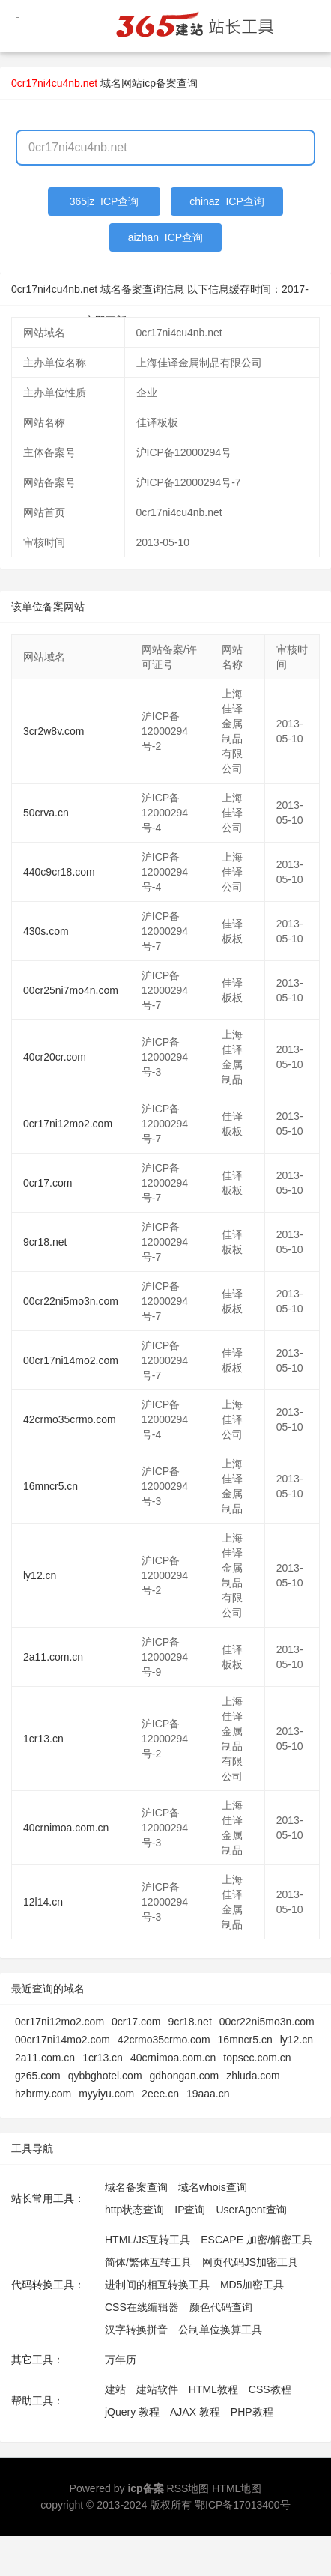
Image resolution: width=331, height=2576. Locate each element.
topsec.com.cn (257, 2058)
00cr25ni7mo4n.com (70, 990)
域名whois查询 (212, 2187)
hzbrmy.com (43, 2094)
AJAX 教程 (195, 2412)
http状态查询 (134, 2210)
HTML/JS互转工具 (147, 2240)
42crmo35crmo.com (69, 1419)
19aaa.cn (208, 2094)
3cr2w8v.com (53, 731)
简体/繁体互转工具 (148, 2262)
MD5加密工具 (252, 2285)
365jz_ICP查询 (104, 201)
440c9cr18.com (59, 872)
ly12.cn (39, 1575)
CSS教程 (270, 2389)
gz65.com (38, 2076)
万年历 (120, 2360)
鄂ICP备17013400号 (243, 2505)
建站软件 (157, 2389)
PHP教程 (252, 2412)
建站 (115, 2389)
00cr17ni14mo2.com (70, 1360)
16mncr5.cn (50, 1486)
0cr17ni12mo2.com (67, 1124)
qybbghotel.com (105, 2076)
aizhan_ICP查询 (165, 237)
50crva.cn (46, 813)
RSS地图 (188, 2488)
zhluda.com (253, 2076)
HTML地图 (236, 2488)
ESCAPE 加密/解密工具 (256, 2240)
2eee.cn (160, 2094)
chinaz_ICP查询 (226, 201)
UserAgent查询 (251, 2210)
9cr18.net (45, 1242)
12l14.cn (43, 1902)
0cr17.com (47, 1183)
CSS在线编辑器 (142, 2307)
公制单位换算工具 (220, 2330)
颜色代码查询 (220, 2307)
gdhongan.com (184, 2076)
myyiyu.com (106, 2094)
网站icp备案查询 (159, 83)
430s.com (46, 931)
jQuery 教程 (132, 2412)
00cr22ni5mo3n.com (70, 1301)
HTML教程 (213, 2389)
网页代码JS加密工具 (250, 2262)
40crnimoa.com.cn (66, 1828)
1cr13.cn (43, 1739)
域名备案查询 (136, 2187)
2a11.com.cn (53, 1657)
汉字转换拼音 (136, 2330)
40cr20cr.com (54, 1057)
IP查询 (189, 2210)
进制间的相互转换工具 (157, 2285)
